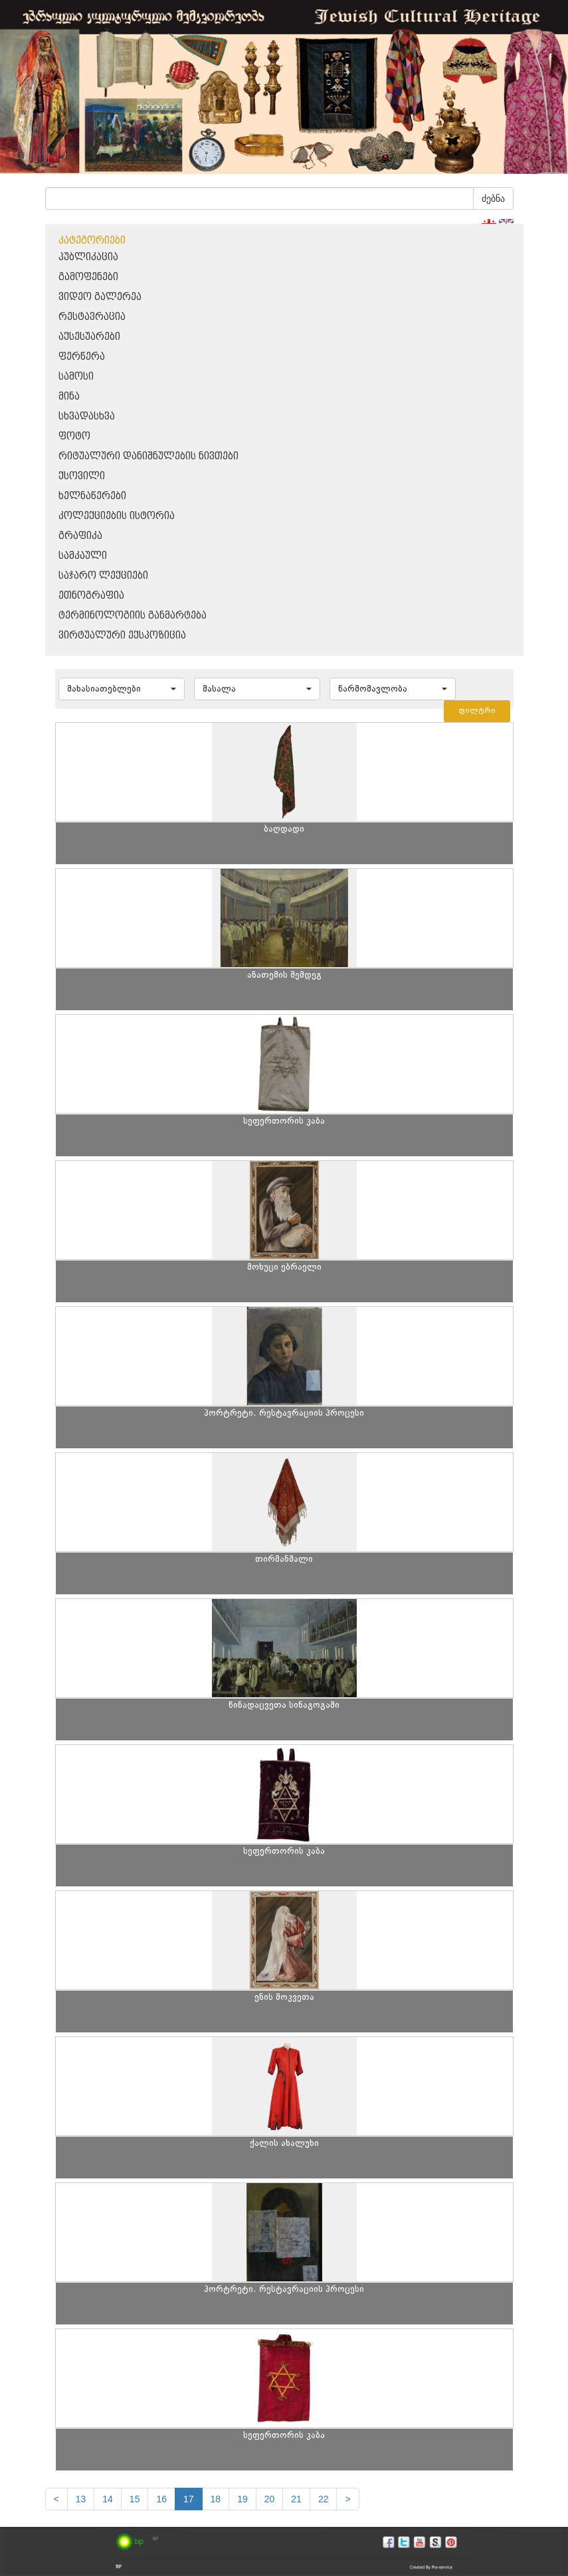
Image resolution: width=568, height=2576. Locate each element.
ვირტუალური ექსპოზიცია (122, 635)
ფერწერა (81, 356)
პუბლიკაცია (88, 257)
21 (296, 2499)
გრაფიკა (80, 536)
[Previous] (56, 2499)
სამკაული (82, 556)
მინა (69, 396)
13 (81, 2499)
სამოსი (76, 376)
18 (216, 2499)
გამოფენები (88, 277)
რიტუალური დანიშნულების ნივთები (148, 456)
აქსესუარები (89, 336)
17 (188, 2499)
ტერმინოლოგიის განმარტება (132, 615)
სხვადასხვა (86, 416)
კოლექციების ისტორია (116, 516)
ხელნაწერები (92, 496)
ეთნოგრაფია (91, 595)
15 (135, 2499)
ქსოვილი (81, 476)
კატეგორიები (92, 240)
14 (107, 2499)
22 (323, 2499)
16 (161, 2499)
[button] (121, 689)
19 (242, 2499)
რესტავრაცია (92, 317)
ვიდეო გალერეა (100, 297)
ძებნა (493, 198)
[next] (347, 2499)
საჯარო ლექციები (103, 575)
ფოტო (74, 436)
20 (269, 2499)
